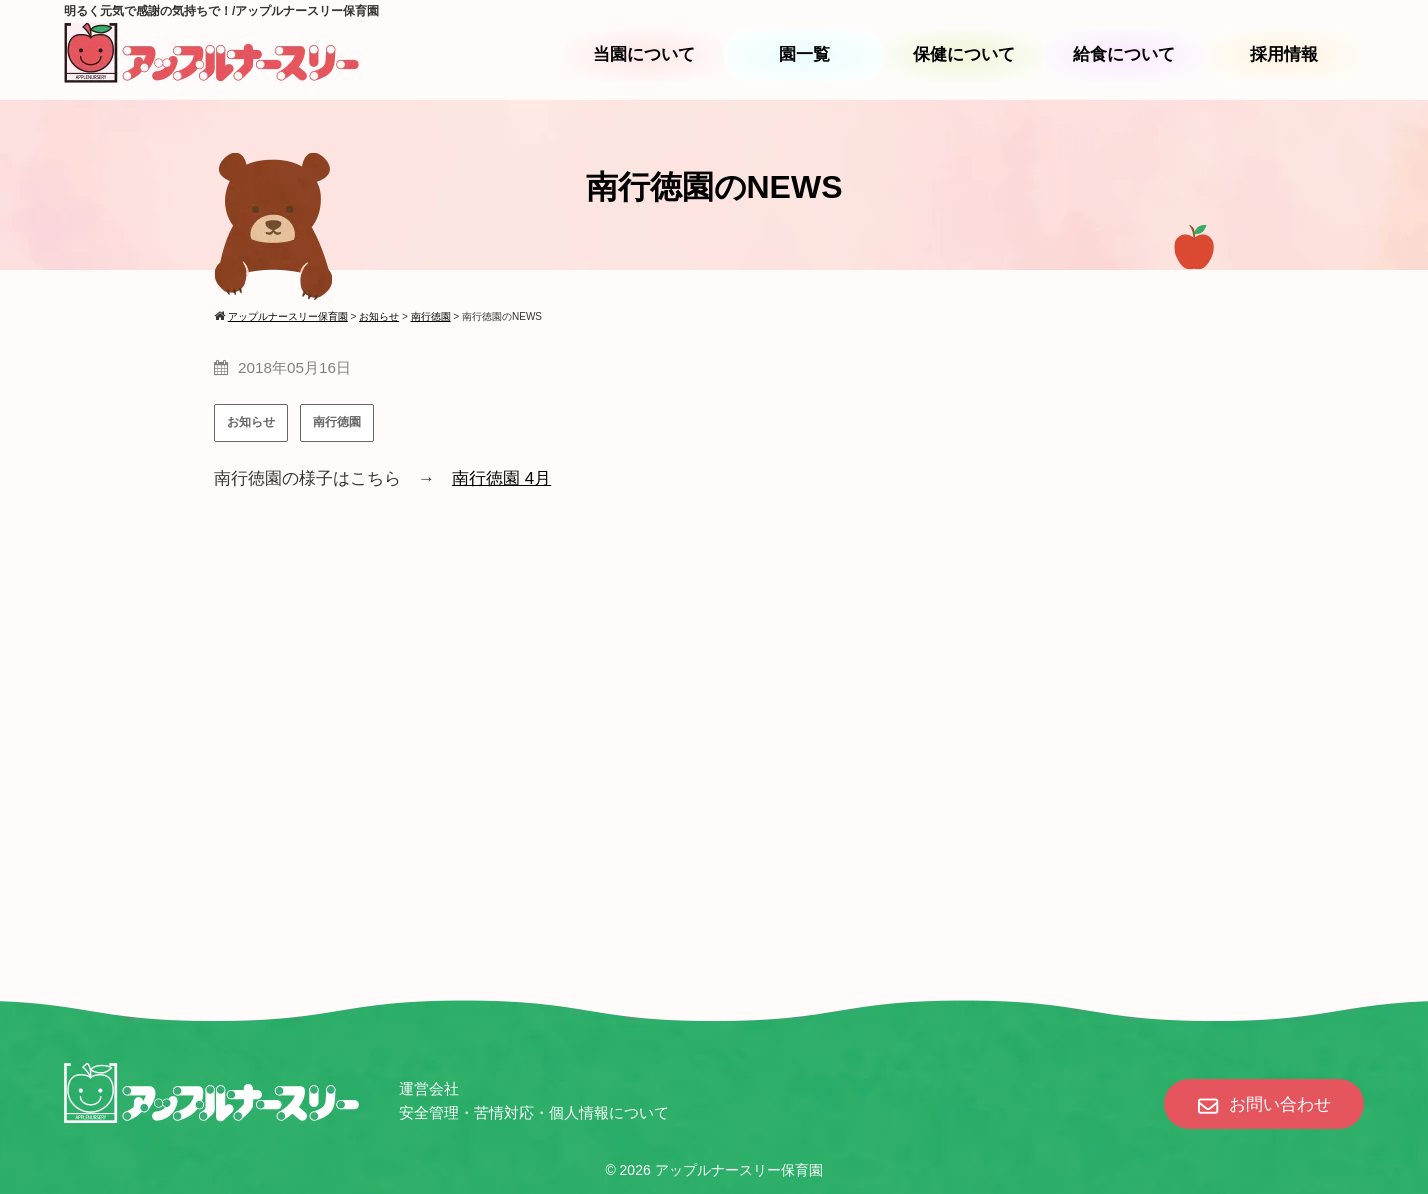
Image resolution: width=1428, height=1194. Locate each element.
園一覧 (804, 54)
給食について (1124, 54)
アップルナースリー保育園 (739, 1170)
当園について (644, 54)
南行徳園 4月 (501, 478)
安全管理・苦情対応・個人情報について (534, 1112)
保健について (964, 54)
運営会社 (429, 1088)
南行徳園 (337, 422)
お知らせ (251, 422)
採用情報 (1284, 54)
